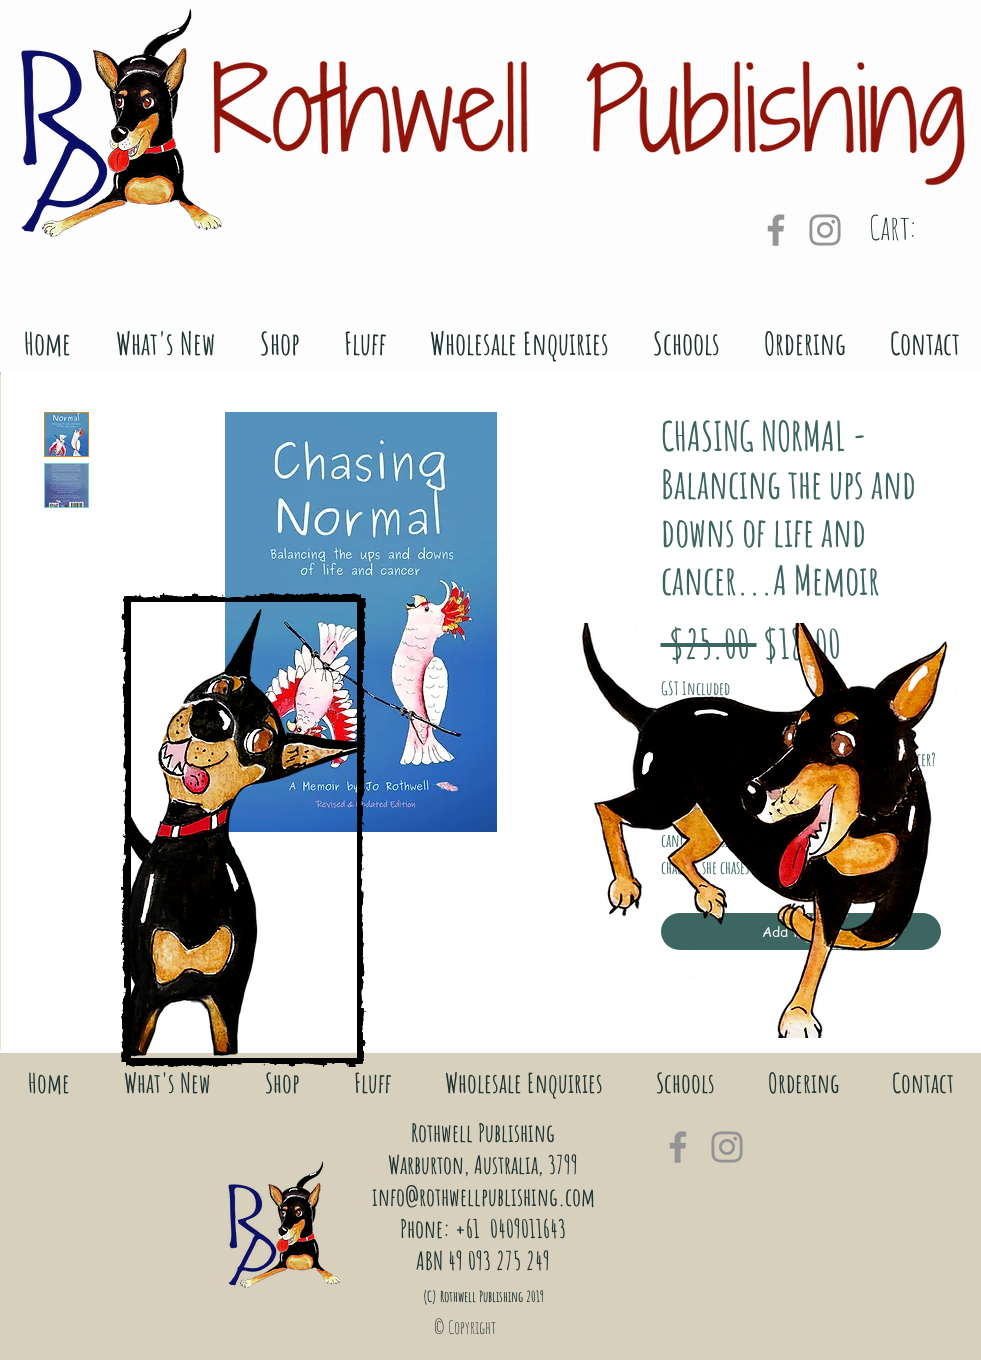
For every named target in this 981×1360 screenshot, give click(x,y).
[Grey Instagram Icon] (825, 230)
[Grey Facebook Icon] (776, 230)
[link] (919, 228)
